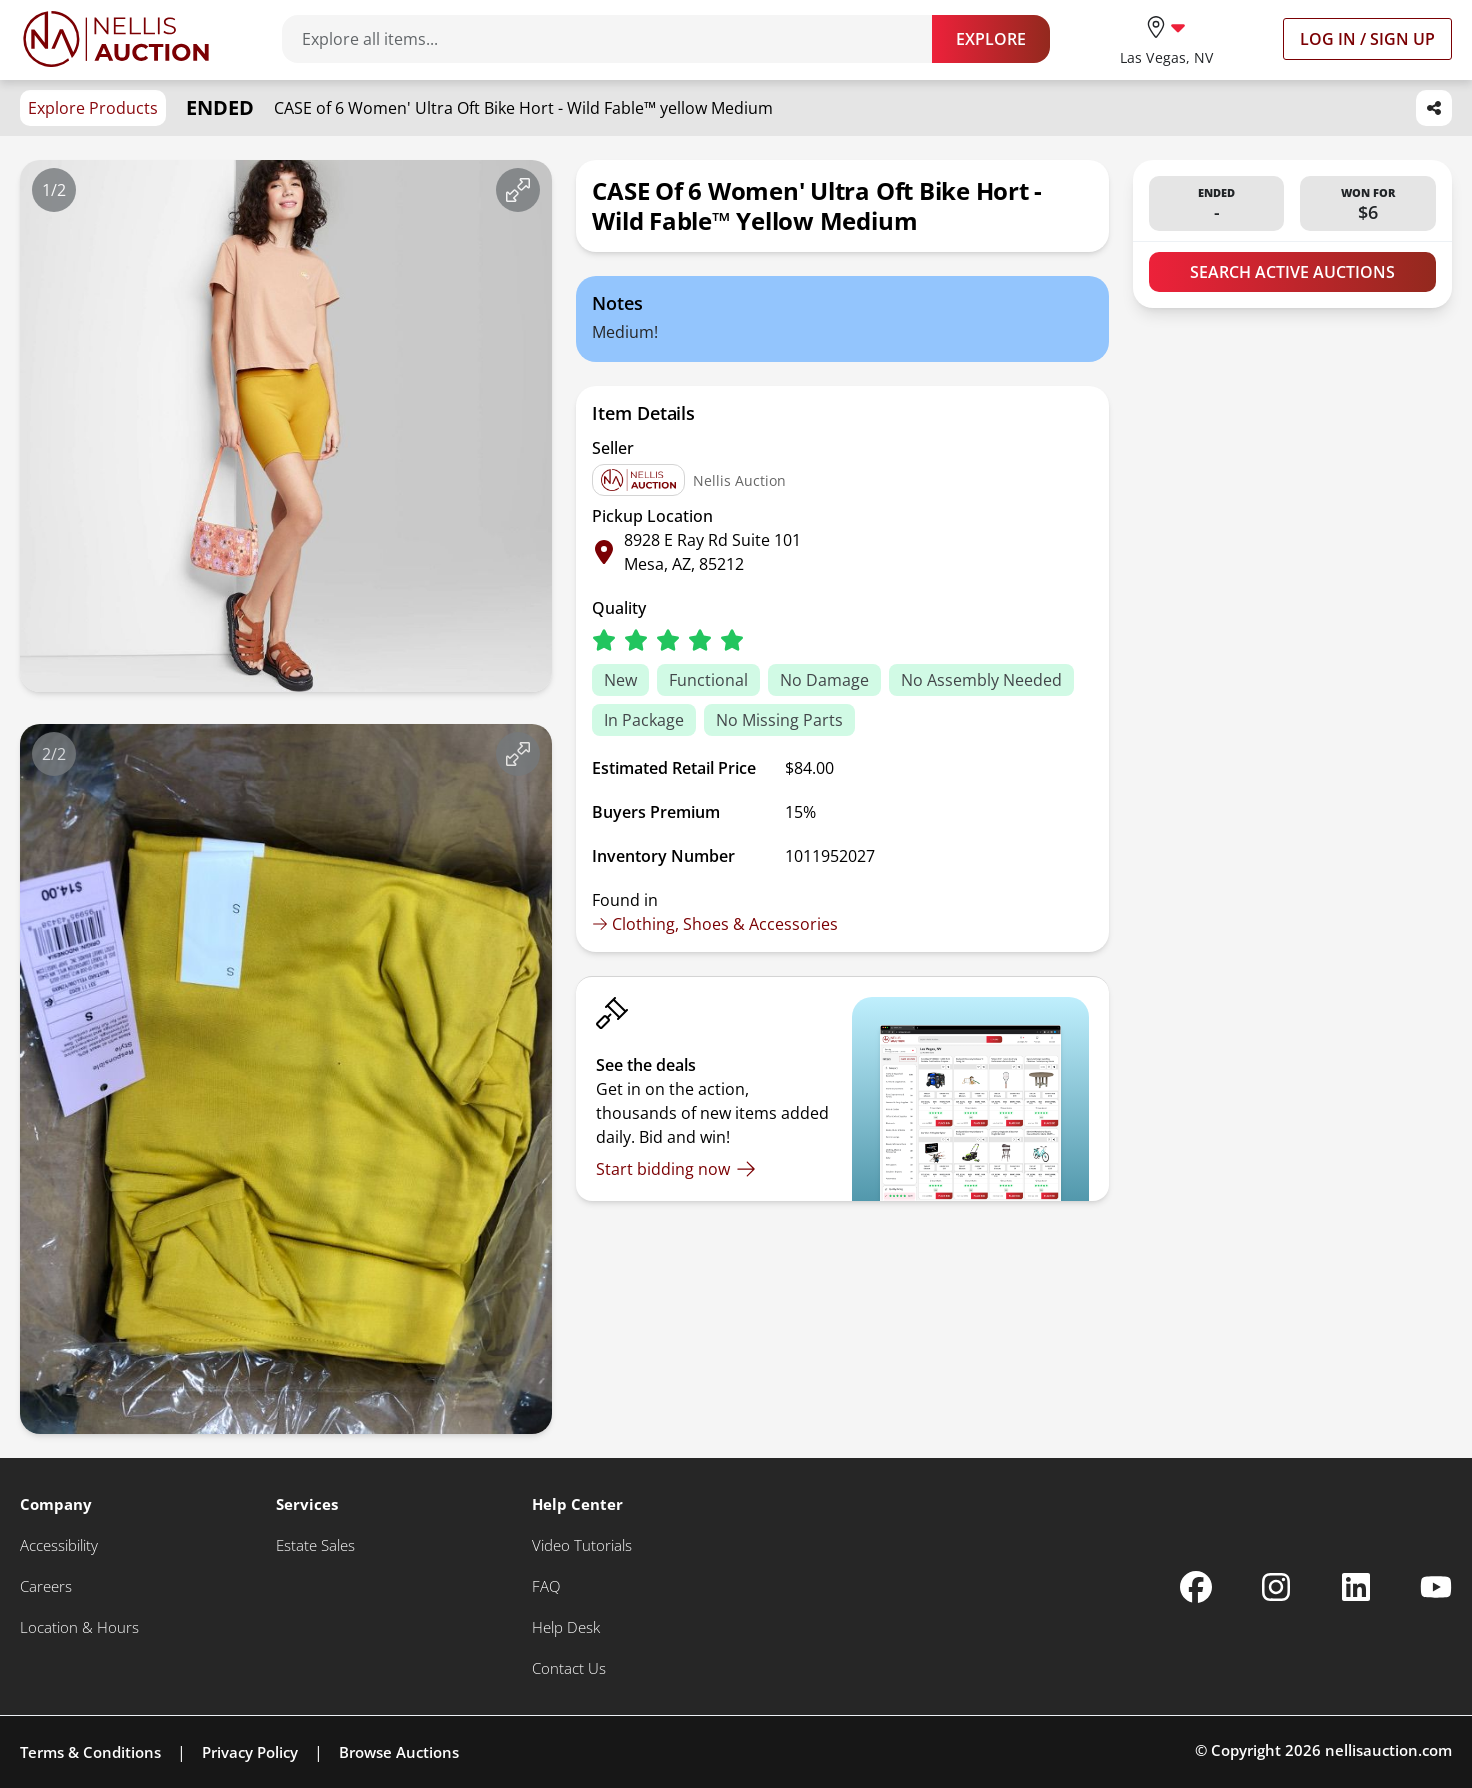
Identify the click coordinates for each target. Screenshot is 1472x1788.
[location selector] (1166, 38)
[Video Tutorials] (582, 1545)
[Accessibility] (59, 1545)
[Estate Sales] (315, 1545)
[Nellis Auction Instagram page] (1276, 1587)
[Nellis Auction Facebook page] (1196, 1587)
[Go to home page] (116, 39)
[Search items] (617, 39)
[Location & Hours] (79, 1627)
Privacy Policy (250, 1752)
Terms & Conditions (90, 1752)
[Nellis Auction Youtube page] (1436, 1587)
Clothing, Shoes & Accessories (715, 924)
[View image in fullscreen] (518, 190)
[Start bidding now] (676, 1169)
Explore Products (93, 108)
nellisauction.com (1388, 1750)
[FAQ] (546, 1586)
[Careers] (46, 1586)
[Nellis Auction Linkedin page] (1356, 1587)
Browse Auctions (399, 1752)
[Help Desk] (566, 1627)
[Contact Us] (569, 1668)
